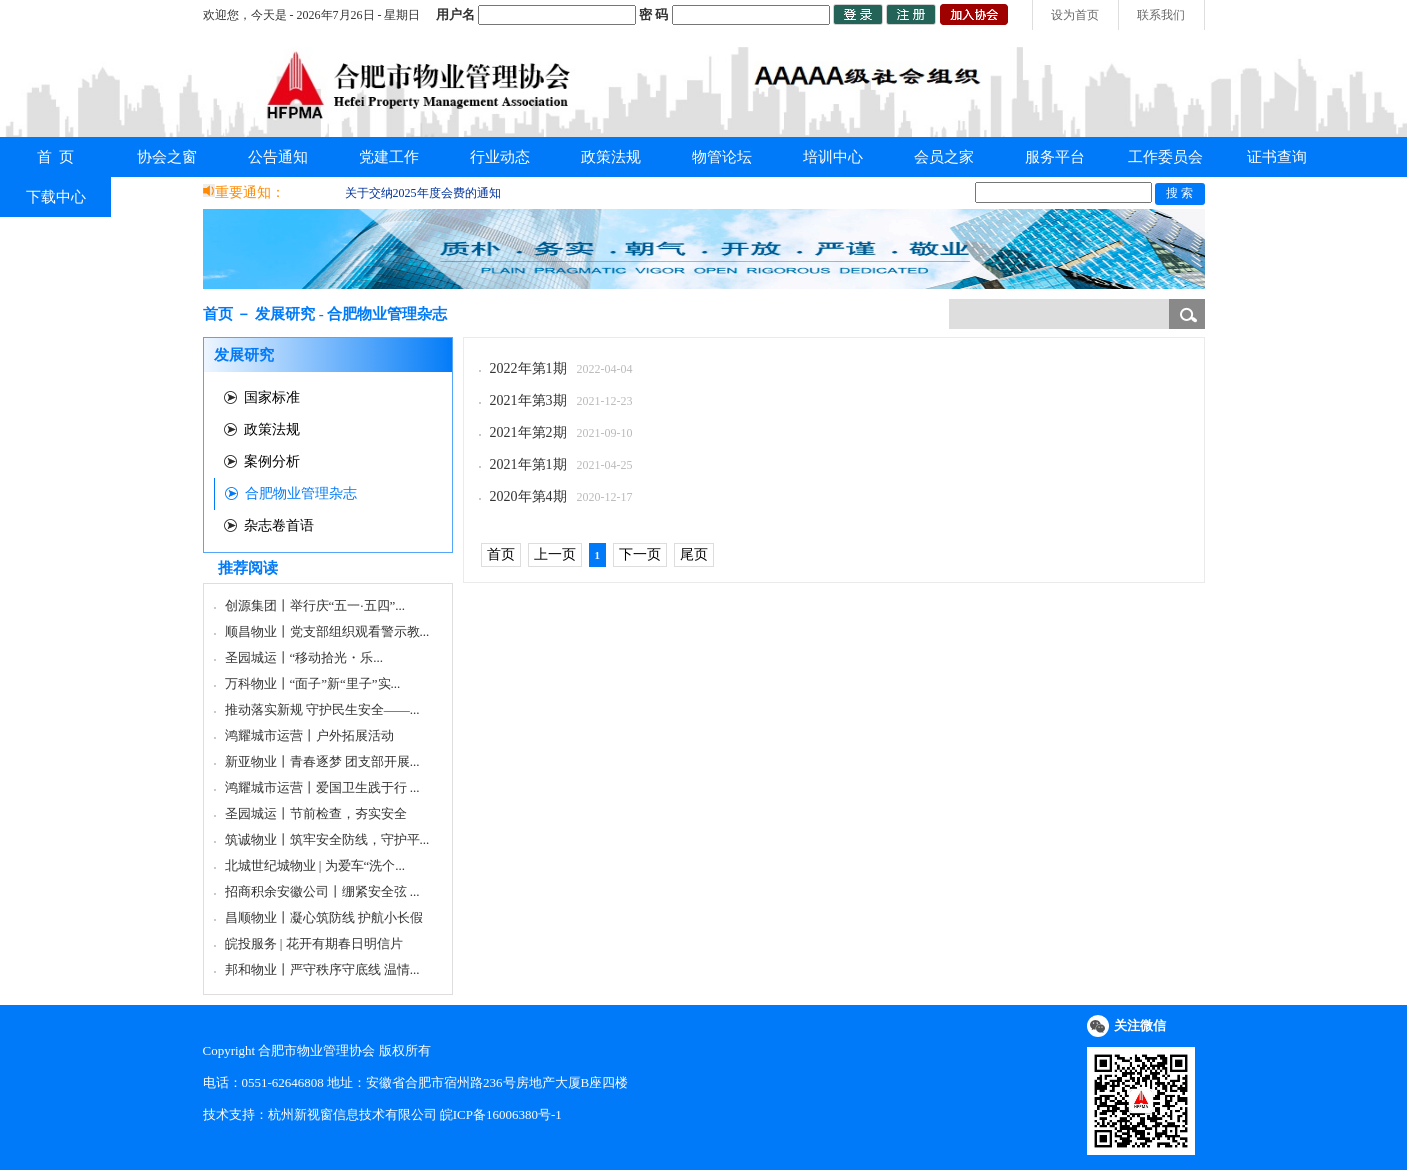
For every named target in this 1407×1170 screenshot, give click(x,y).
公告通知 (278, 157)
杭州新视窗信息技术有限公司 (352, 1114)
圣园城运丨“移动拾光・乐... (304, 657)
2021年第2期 (528, 432)
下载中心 (56, 197)
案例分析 (272, 461)
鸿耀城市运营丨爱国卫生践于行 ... (322, 787)
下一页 (640, 554)
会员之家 (944, 157)
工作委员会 (1165, 157)
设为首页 (1075, 15)
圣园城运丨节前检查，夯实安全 (316, 813)
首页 (501, 554)
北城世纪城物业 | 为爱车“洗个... (315, 865)
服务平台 (1055, 157)
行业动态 (500, 157)
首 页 (56, 157)
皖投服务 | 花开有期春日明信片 (314, 943)
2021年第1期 (528, 464)
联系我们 (1161, 15)
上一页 (555, 554)
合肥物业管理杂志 (301, 493)
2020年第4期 (528, 496)
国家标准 (272, 397)
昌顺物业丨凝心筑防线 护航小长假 (324, 917)
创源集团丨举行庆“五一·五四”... (315, 605)
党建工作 (389, 157)
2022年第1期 (528, 368)
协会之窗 (167, 157)
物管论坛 (722, 157)
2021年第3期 (528, 400)
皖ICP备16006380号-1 (501, 1114)
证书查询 (1277, 157)
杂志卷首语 (279, 525)
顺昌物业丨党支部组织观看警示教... (327, 631)
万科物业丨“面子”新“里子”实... (313, 683)
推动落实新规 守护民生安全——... (322, 709)
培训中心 (833, 157)
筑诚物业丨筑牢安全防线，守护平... (327, 839)
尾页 (694, 554)
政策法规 (611, 157)
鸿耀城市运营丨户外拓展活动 (309, 735)
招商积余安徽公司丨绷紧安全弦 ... (322, 891)
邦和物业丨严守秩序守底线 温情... (322, 969)
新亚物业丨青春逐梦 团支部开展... (322, 761)
